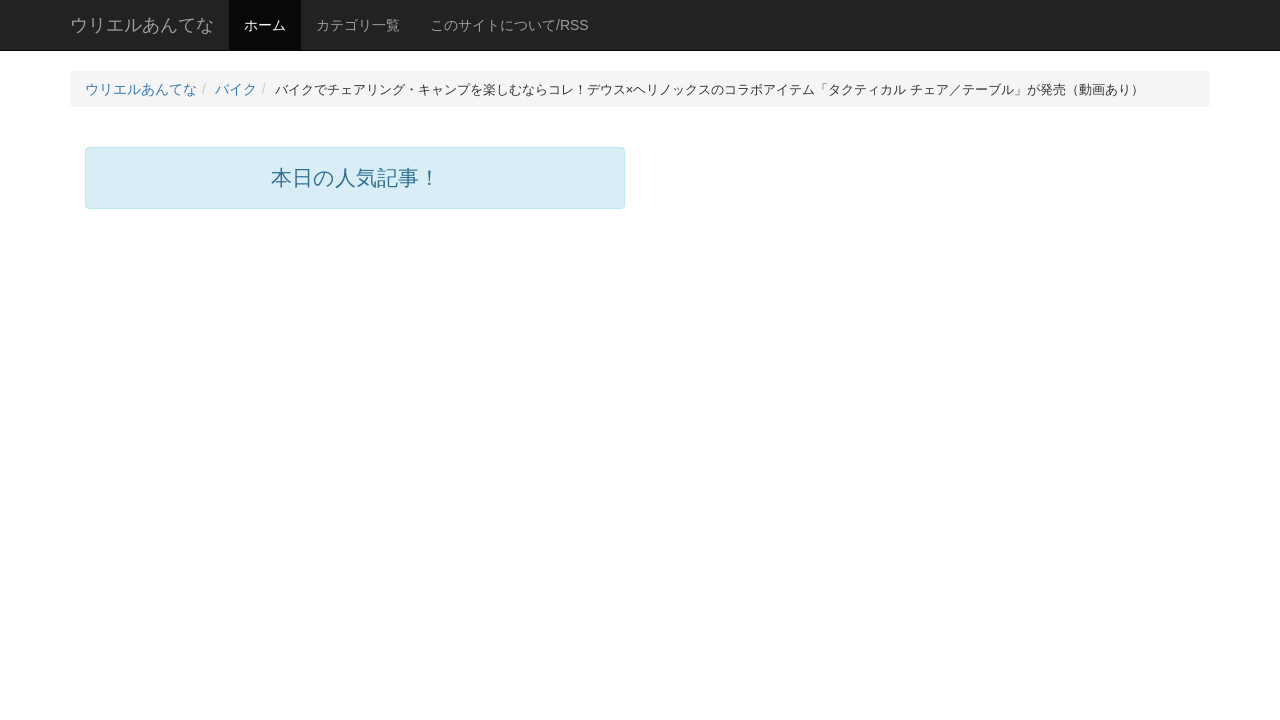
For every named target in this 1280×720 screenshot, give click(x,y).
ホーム (265, 25)
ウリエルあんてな (142, 25)
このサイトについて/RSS (509, 25)
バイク (236, 89)
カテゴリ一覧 (358, 25)
